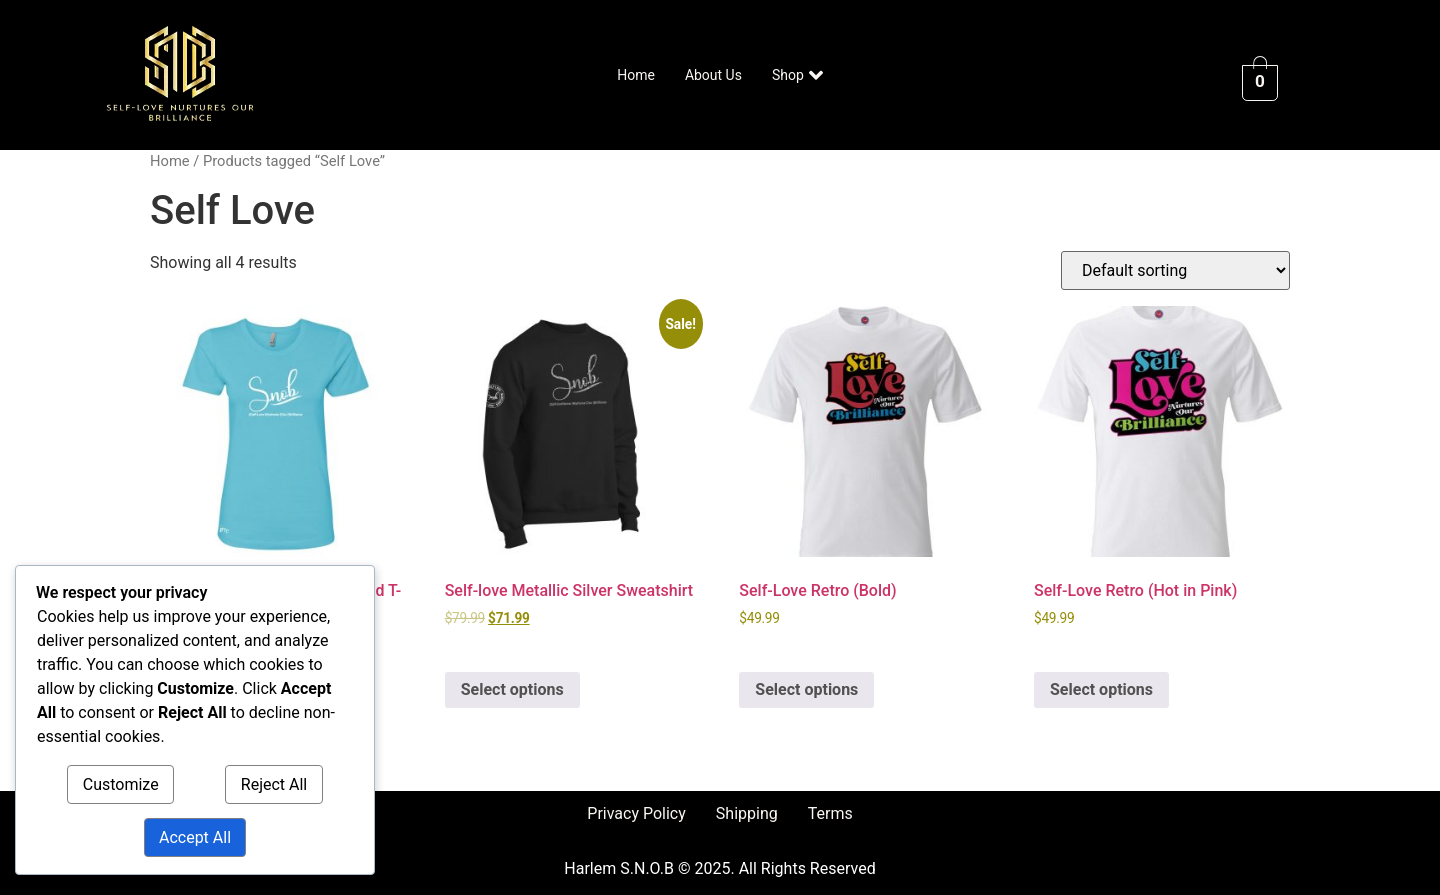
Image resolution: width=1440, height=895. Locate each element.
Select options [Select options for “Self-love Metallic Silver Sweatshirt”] (512, 689)
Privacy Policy (636, 813)
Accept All (195, 837)
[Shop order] (1175, 270)
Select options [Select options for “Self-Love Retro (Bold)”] (806, 689)
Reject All (274, 784)
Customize (121, 784)
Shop (797, 75)
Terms (830, 813)
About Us (713, 75)
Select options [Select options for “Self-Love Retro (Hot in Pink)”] (1101, 689)
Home (636, 75)
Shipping (747, 813)
